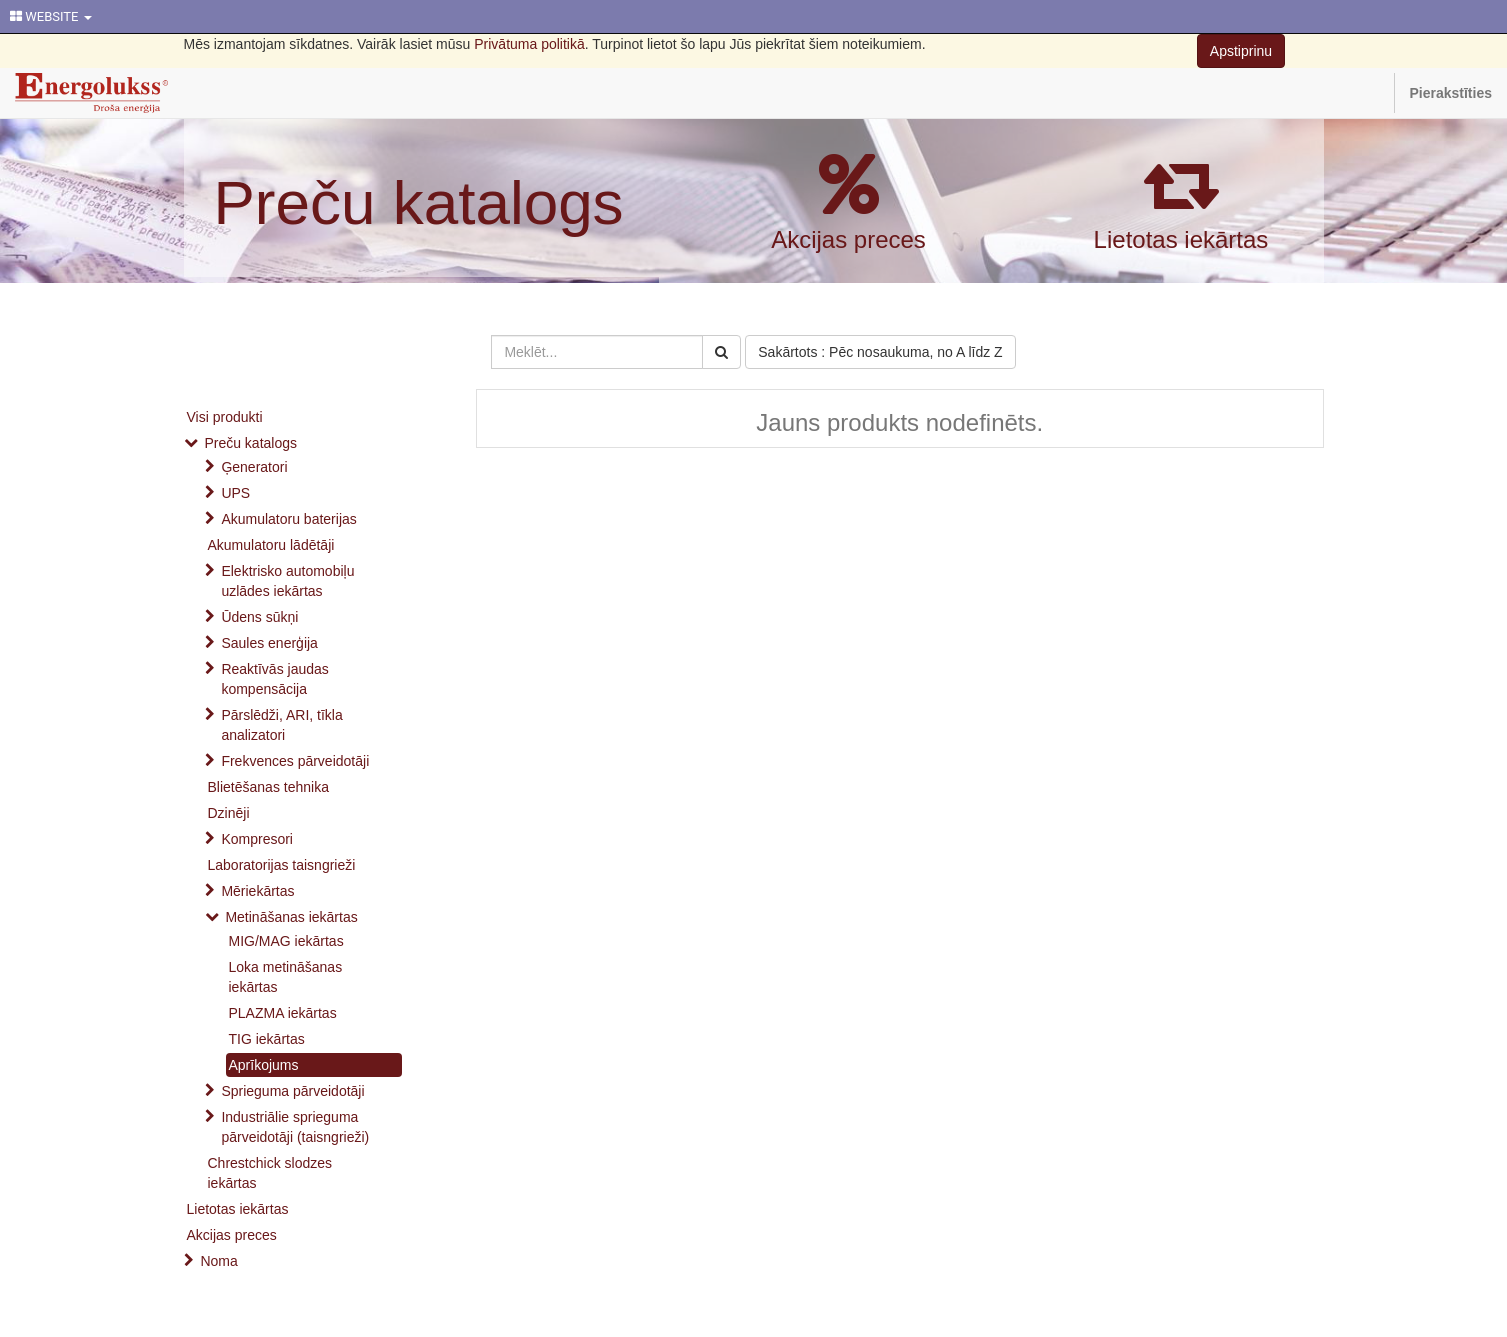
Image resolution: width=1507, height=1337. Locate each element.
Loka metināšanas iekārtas (286, 977)
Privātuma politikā (529, 44)
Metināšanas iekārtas (291, 917)
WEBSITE (51, 16)
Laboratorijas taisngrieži (282, 865)
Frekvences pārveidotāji (295, 761)
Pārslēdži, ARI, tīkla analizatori (281, 725)
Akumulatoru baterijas (288, 519)
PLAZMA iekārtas (283, 1013)
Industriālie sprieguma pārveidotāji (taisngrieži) (295, 1127)
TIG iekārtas (267, 1039)
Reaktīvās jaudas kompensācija (274, 679)
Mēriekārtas (257, 891)
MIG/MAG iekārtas (286, 941)
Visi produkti (225, 417)
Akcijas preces (848, 239)
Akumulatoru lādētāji (271, 545)
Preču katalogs (419, 202)
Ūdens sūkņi (259, 617)
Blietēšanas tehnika (268, 787)
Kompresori (257, 839)
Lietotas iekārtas (1181, 239)
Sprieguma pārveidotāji (292, 1091)
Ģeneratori (254, 467)
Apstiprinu (1241, 51)
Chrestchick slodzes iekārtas (270, 1173)
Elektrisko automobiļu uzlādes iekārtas (287, 581)
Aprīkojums (264, 1065)
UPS (235, 493)
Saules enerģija (269, 643)
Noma (218, 1261)
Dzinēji (229, 813)
